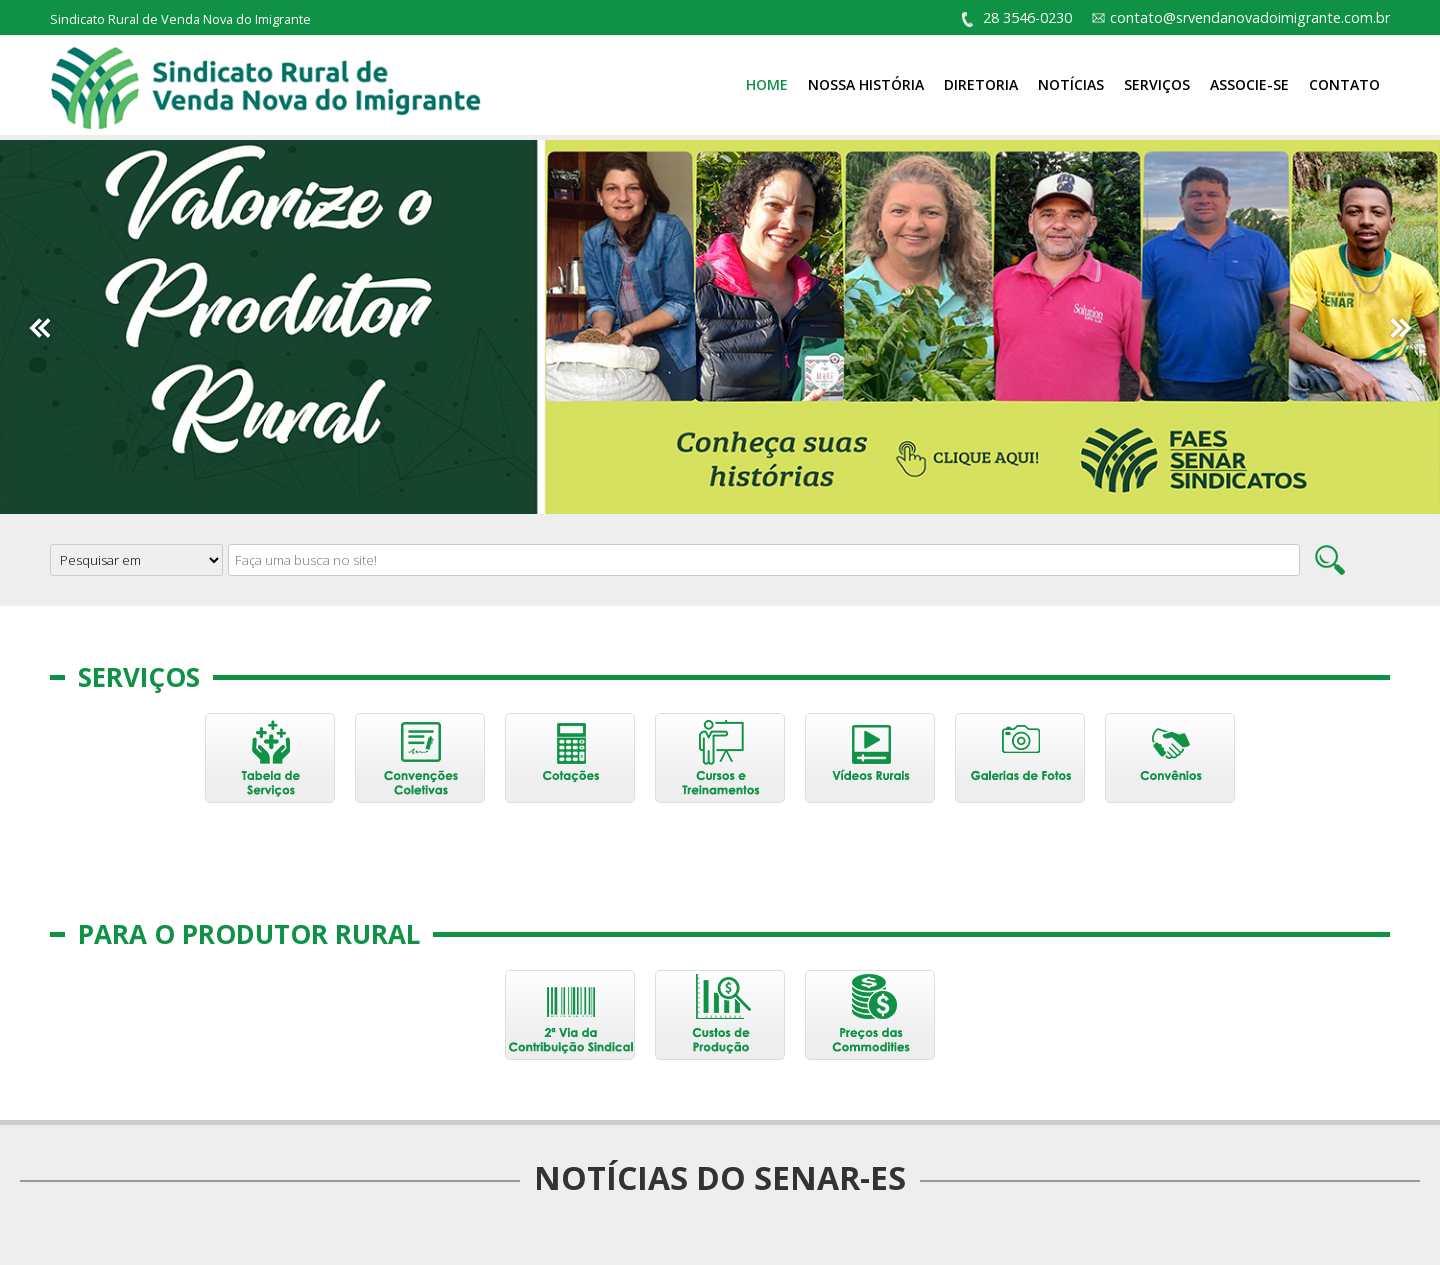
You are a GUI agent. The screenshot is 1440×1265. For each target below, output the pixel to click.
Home (767, 84)
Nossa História (866, 84)
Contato (1344, 84)
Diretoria (981, 84)
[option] (720, 327)
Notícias (1071, 84)
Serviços (1157, 84)
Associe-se (1249, 84)
